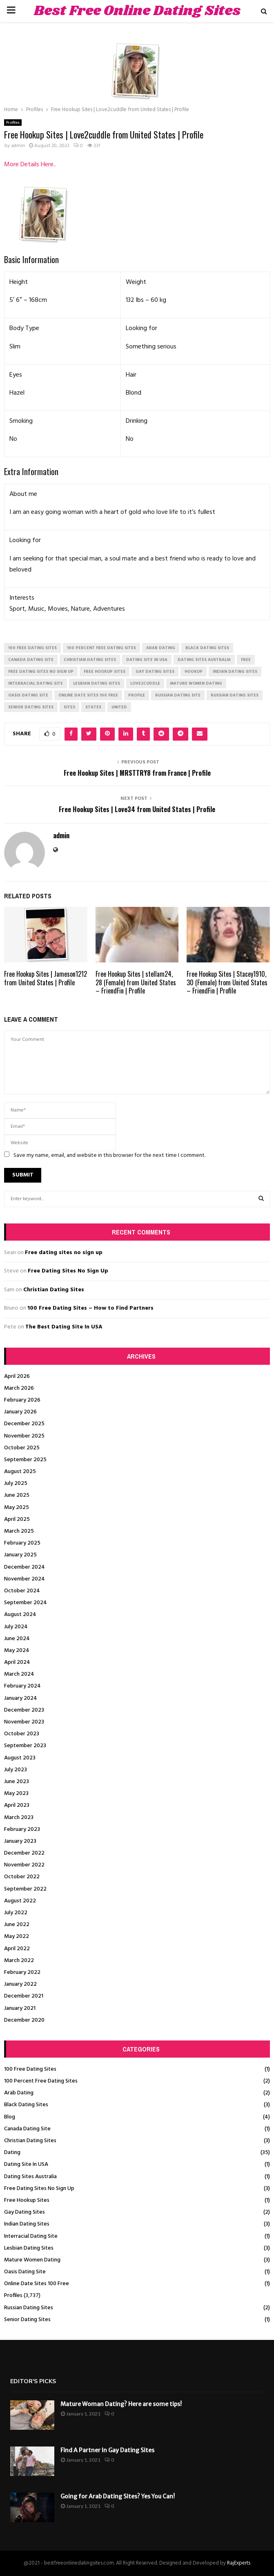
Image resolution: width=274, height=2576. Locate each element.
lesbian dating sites (96, 683)
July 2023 (15, 1770)
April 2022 (17, 1948)
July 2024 (16, 1627)
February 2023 (22, 1829)
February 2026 (22, 1400)
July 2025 (15, 1483)
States (93, 707)
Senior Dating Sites (27, 2319)
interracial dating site (35, 683)
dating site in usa (146, 659)
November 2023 (24, 1722)
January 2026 (20, 1412)
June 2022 (16, 1924)
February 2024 (22, 1686)
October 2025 (22, 1448)
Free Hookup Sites (26, 2200)
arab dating (160, 648)
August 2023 (20, 1758)
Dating (12, 2152)
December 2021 (23, 1996)
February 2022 (22, 1972)
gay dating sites (155, 671)
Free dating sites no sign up (63, 1252)
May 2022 (16, 1936)
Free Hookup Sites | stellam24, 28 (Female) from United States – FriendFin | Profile (136, 982)
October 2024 (22, 1591)
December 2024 (24, 1567)
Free (246, 659)
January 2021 (20, 2008)
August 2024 (20, 1614)
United (119, 707)
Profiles (13, 122)
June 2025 (16, 1495)
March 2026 (19, 1388)
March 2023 (18, 1817)
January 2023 (20, 1841)
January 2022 (20, 1984)
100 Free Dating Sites (30, 2069)
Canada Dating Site (27, 2129)
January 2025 (20, 1555)
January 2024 (20, 1698)
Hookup (194, 671)
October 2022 (22, 1877)
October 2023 (21, 1734)
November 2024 (24, 1579)
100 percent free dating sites (101, 648)
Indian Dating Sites (26, 2224)
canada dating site (30, 659)
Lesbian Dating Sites (28, 2248)
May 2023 (16, 1793)
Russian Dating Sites (28, 2308)
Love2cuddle (145, 683)
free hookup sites (104, 671)
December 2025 (24, 1424)
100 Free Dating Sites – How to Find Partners (90, 1308)
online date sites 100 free (88, 695)
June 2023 (16, 1781)
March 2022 (19, 1960)
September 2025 (25, 1459)
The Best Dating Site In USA (63, 1327)
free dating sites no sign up (41, 671)
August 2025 (20, 1471)
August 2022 (20, 1901)
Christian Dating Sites (53, 1290)
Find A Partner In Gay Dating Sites (107, 2450)
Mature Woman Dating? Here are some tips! (121, 2404)
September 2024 (25, 1602)
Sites (69, 707)
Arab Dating (18, 2093)
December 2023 (24, 1710)
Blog (9, 2117)
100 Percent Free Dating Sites (41, 2081)
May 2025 (16, 1507)
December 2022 (24, 1853)
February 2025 (22, 1543)
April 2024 (17, 1662)
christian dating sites (90, 659)
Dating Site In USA (26, 2164)
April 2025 (17, 1519)
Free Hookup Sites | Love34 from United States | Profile (137, 809)
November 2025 (24, 1436)
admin (18, 146)
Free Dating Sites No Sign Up (68, 1271)
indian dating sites (235, 671)
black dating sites (207, 648)
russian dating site (177, 695)
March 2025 (19, 1531)
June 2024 (17, 1638)
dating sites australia (204, 659)
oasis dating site (28, 695)
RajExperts (238, 2563)
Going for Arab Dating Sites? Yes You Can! (117, 2496)
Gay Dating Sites (24, 2212)
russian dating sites (234, 695)
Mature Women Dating (32, 2260)
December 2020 (24, 2020)
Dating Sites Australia (30, 2176)
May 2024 (16, 1650)
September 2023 (25, 1745)
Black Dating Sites (26, 2104)
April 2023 (16, 1805)
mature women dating (196, 683)
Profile (136, 695)
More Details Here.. (30, 164)
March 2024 (19, 1674)
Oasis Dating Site (25, 2272)
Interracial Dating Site (31, 2236)
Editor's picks (33, 2381)
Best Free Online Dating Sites (137, 11)
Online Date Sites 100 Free (36, 2283)
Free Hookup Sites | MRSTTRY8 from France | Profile (137, 773)
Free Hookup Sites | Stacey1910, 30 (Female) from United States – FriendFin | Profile (227, 982)
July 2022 (15, 1912)
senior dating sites (30, 707)
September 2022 (25, 1889)
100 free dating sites (32, 648)
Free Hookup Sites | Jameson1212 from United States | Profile (45, 978)
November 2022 (24, 1865)
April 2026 (17, 1376)
